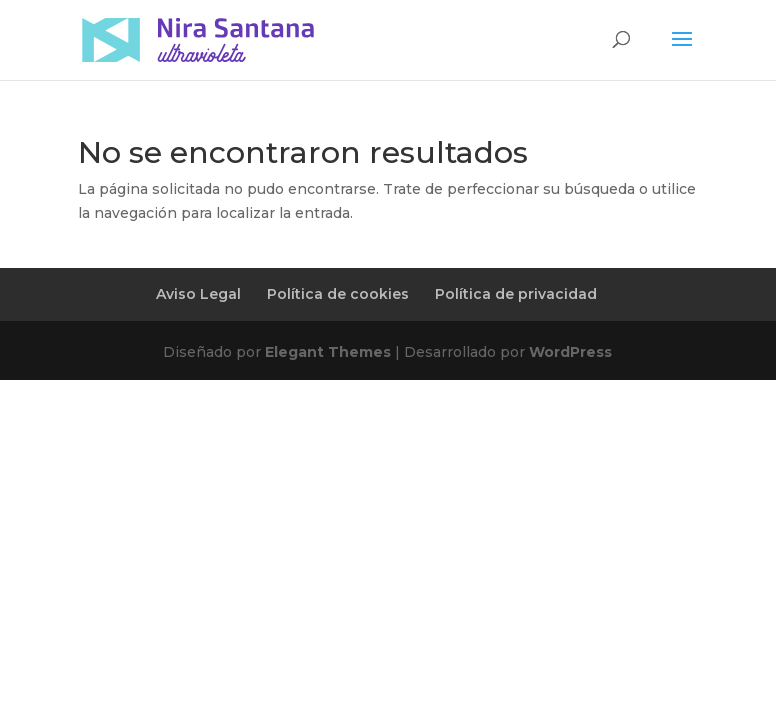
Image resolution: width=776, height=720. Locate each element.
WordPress (570, 352)
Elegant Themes (328, 352)
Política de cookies (338, 294)
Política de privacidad (516, 294)
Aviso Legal (198, 294)
